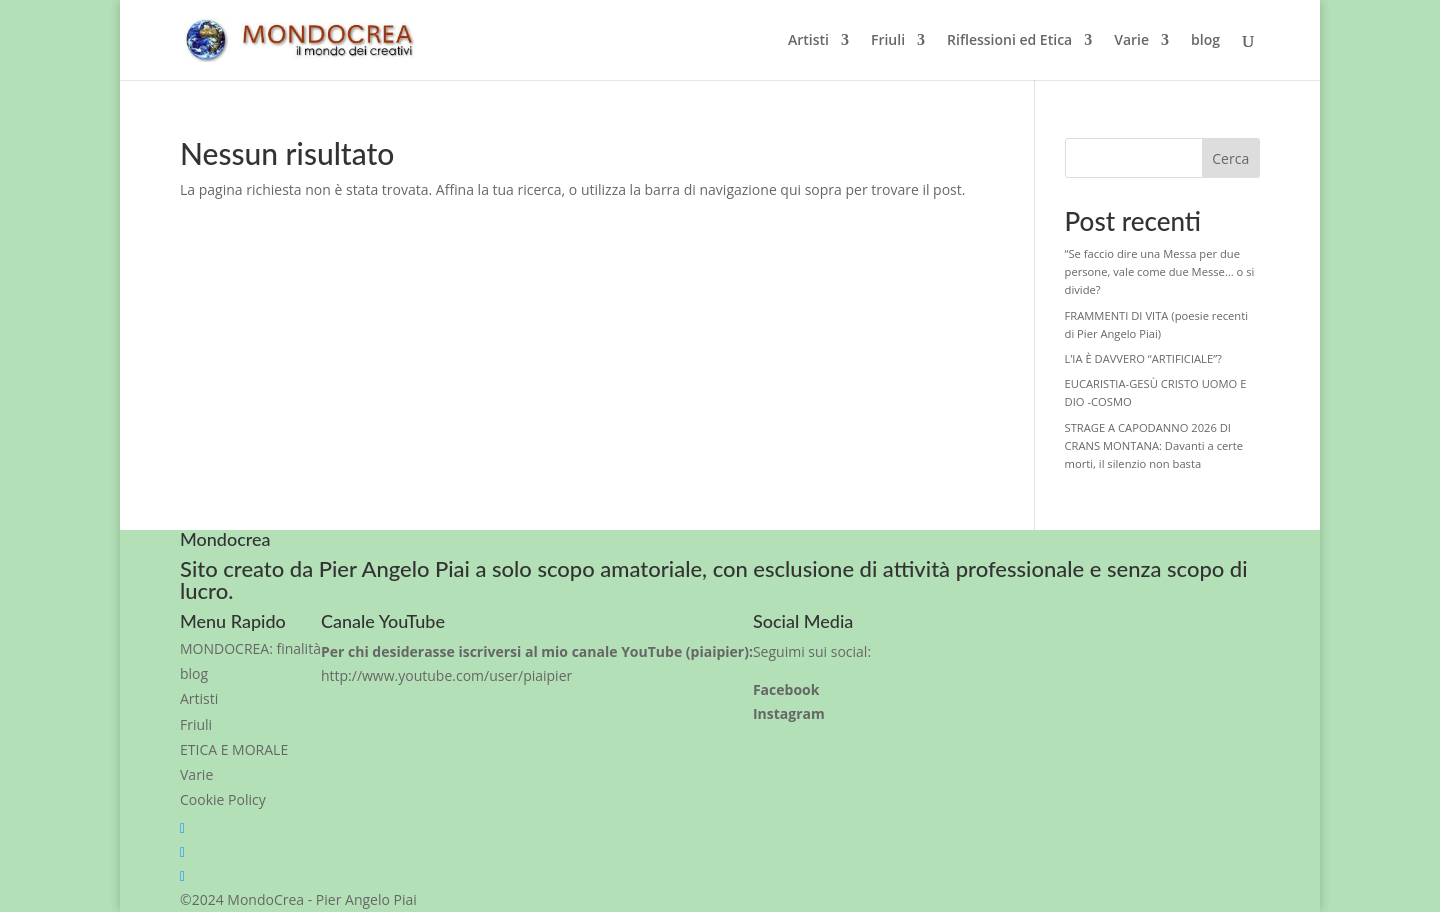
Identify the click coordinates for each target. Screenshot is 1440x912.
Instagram (789, 713)
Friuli (888, 41)
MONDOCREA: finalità (250, 648)
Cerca (1230, 158)
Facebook (786, 689)
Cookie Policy (223, 799)
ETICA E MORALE (234, 749)
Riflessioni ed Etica (1009, 41)
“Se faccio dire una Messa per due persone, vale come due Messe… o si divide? (1160, 271)
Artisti (808, 41)
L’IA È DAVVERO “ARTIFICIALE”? (1143, 358)
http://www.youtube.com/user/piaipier (446, 675)
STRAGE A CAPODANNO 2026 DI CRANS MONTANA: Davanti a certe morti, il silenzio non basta (1154, 445)
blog (1205, 41)
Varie (1131, 41)
